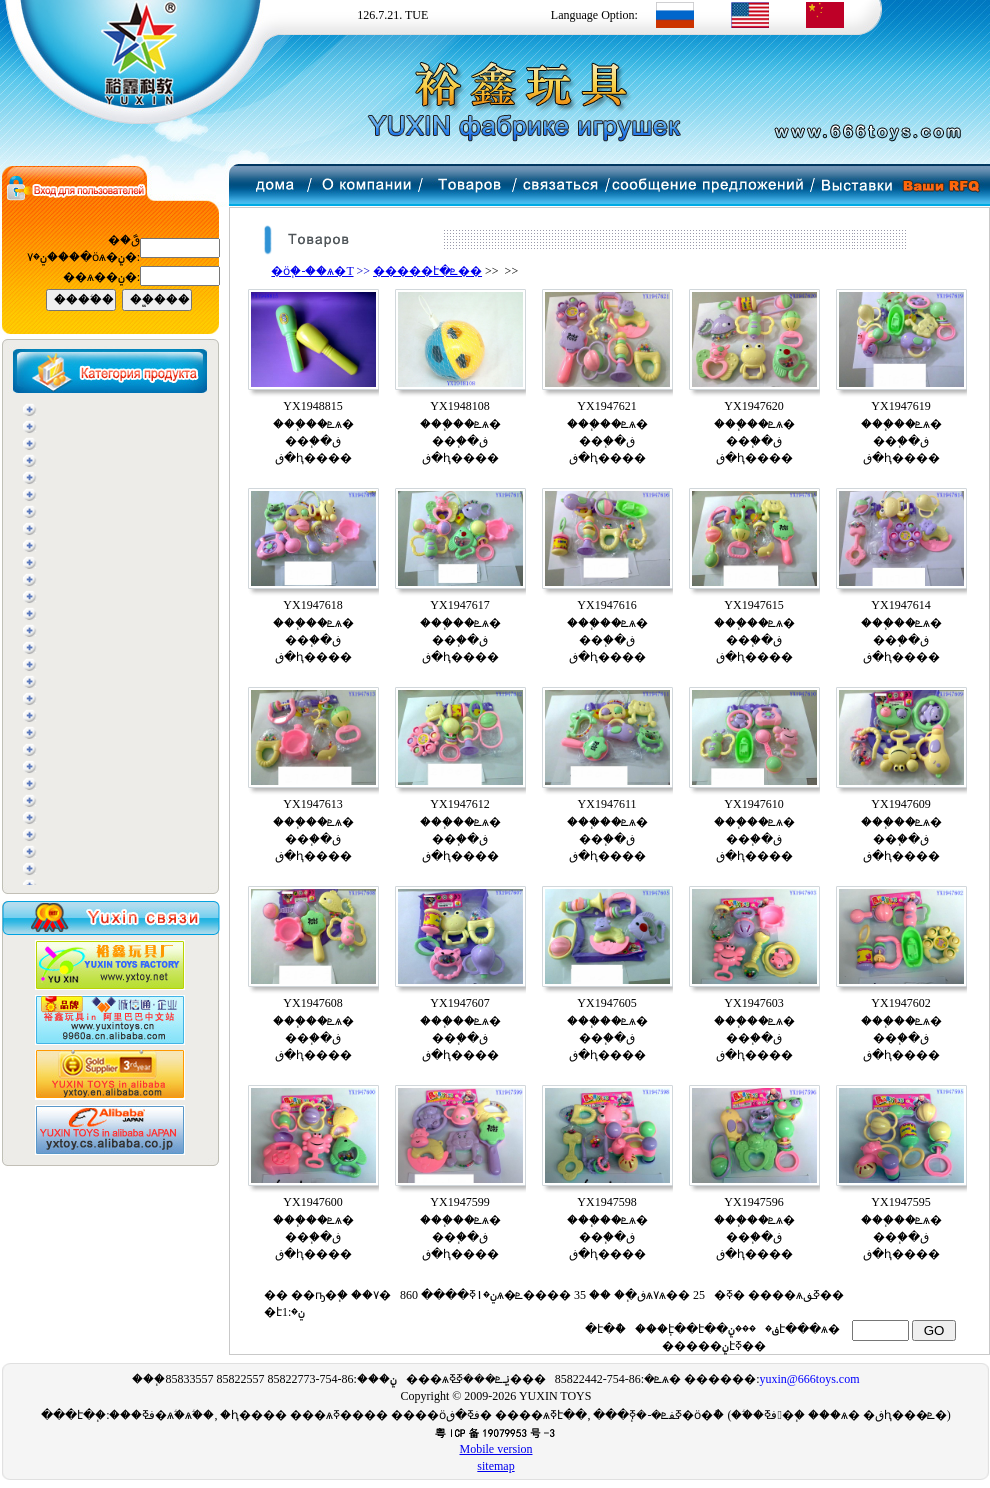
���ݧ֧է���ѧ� (785, 1329)
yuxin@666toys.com (809, 1379)
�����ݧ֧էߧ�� (712, 1346)
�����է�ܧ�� (427, 271)
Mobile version (496, 1449)
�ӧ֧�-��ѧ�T (312, 271)
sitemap (495, 1466)
